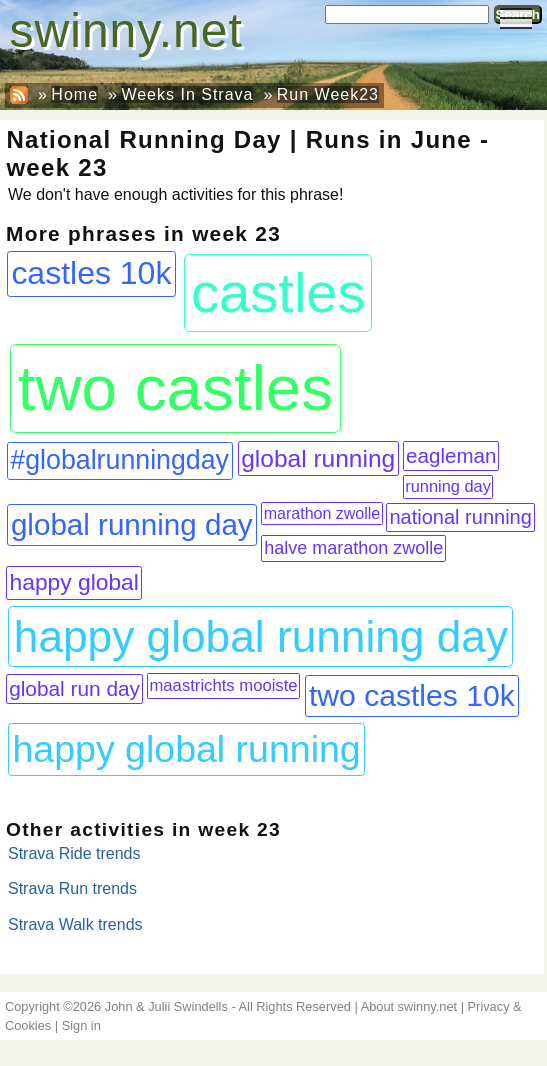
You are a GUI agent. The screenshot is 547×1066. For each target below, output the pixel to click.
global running (318, 458)
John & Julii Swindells (166, 1006)
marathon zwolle (322, 513)
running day (448, 486)
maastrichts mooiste (223, 685)
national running (460, 517)
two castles (175, 388)
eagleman (451, 455)
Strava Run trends (72, 888)
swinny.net (126, 30)
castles (278, 292)
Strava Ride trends (74, 853)
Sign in (81, 1025)
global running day (132, 524)
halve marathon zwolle (353, 548)
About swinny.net (409, 1006)
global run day (74, 688)
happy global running (187, 749)
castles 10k (91, 273)
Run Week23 (328, 94)
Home (74, 94)
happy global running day (261, 636)
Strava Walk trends (75, 924)
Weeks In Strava (187, 94)
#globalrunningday (119, 460)
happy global (74, 582)
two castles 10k (412, 695)
